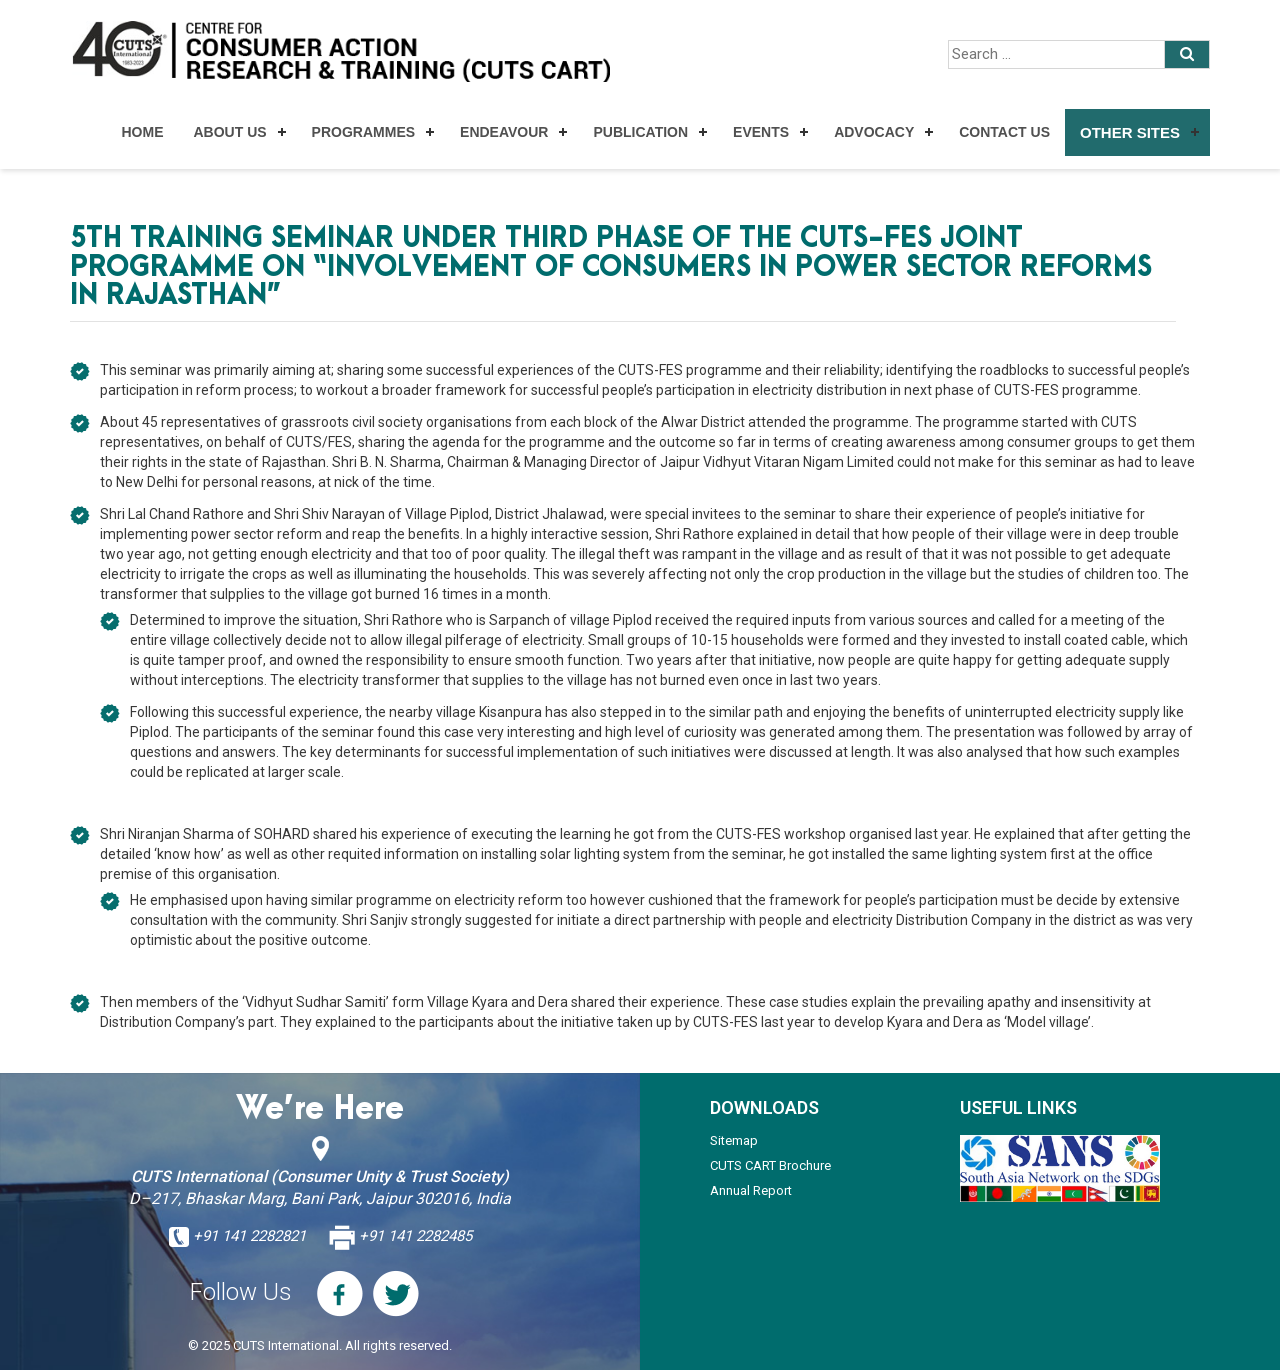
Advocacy (874, 132)
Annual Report (751, 1190)
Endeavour (504, 132)
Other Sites (1130, 132)
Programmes (363, 132)
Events (761, 132)
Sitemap (734, 1140)
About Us (229, 132)
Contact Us (1004, 132)
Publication (640, 132)
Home (142, 132)
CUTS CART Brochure (770, 1165)
